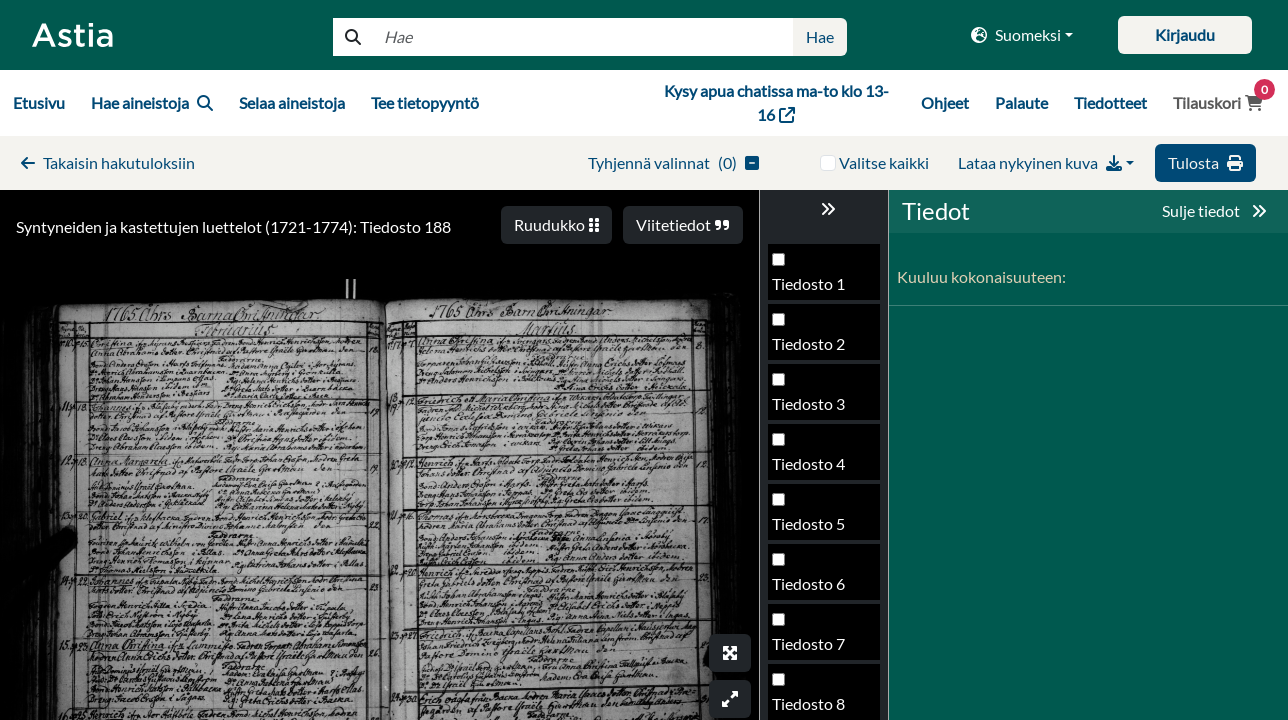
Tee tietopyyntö (425, 102)
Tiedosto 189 (817, 589)
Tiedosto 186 (817, 409)
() (673, 162)
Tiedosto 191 (817, 709)
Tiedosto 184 (817, 289)
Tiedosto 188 (817, 529)
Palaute (1021, 102)
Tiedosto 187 (817, 469)
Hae (820, 36)
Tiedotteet (1110, 102)
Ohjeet (945, 102)
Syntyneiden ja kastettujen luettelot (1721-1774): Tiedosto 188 (233, 226)
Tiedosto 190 (817, 649)
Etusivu (39, 102)
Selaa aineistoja (292, 102)
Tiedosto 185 (817, 349)
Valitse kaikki (884, 162)
